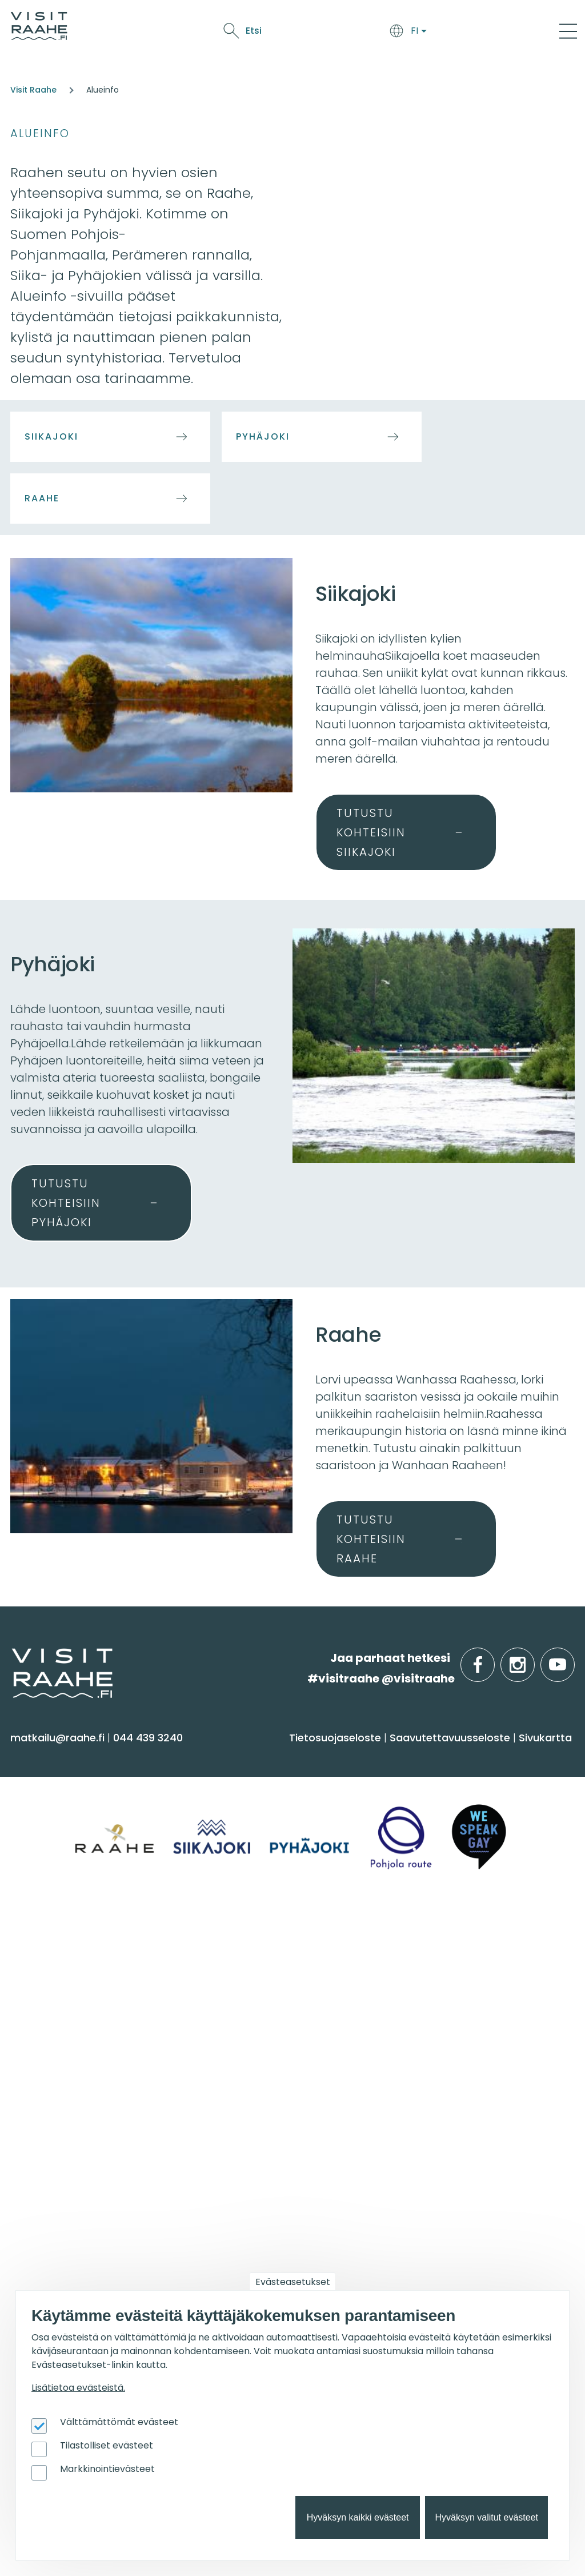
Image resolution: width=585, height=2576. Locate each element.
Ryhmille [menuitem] (421, 1938)
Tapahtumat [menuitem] (59, 2120)
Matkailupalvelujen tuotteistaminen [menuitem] (444, 2233)
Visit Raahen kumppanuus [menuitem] (464, 2150)
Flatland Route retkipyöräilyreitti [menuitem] (289, 2252)
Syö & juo (231, 32)
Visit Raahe (33, 89)
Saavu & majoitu (162, 32)
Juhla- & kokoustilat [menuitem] (446, 2013)
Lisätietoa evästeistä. (78, 2387)
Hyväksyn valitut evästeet (486, 2517)
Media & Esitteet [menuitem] (247, 2035)
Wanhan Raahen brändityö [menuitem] (466, 2262)
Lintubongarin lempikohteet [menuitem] (279, 2186)
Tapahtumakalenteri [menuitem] (73, 2150)
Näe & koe (282, 32)
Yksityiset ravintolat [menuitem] (443, 1968)
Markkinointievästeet (107, 2468)
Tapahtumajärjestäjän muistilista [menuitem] (454, 2200)
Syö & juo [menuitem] (423, 1757)
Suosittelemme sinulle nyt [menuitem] (279, 2127)
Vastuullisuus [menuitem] (240, 2057)
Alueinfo (40, 133)
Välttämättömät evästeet (119, 2422)
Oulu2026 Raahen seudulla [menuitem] (278, 2163)
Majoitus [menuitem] (226, 1786)
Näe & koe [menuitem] (50, 1757)
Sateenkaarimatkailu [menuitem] (260, 2080)
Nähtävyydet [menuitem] (51, 1853)
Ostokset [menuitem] (39, 1876)
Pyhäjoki (263, 436)
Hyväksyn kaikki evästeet (358, 2517)
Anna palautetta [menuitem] (250, 2013)
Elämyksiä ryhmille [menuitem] (442, 1990)
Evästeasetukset (292, 2281)
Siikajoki (51, 436)
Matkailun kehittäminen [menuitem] (457, 2172)
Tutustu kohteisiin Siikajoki (371, 832)
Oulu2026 (405, 32)
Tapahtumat (344, 32)
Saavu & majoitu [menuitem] (260, 1757)
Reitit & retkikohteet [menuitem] (68, 1898)
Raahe (42, 498)
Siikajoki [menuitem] (35, 1968)
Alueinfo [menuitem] (44, 1938)
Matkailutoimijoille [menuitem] (456, 2120)
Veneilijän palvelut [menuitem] (254, 2208)
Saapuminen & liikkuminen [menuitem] (276, 1808)
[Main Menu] (568, 31)
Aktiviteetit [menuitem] (44, 1808)
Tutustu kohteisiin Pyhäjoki (66, 1202)
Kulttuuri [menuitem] (39, 1831)
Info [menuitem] (217, 1938)
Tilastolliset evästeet (106, 2445)
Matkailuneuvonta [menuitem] (254, 1968)
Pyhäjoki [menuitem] (37, 1990)
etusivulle (12, 1657)
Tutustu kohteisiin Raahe (371, 1539)
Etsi (483, 30)
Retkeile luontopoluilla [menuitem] (263, 2230)
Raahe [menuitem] (33, 2013)
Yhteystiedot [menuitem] (238, 1990)
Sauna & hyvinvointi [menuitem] (69, 1786)
